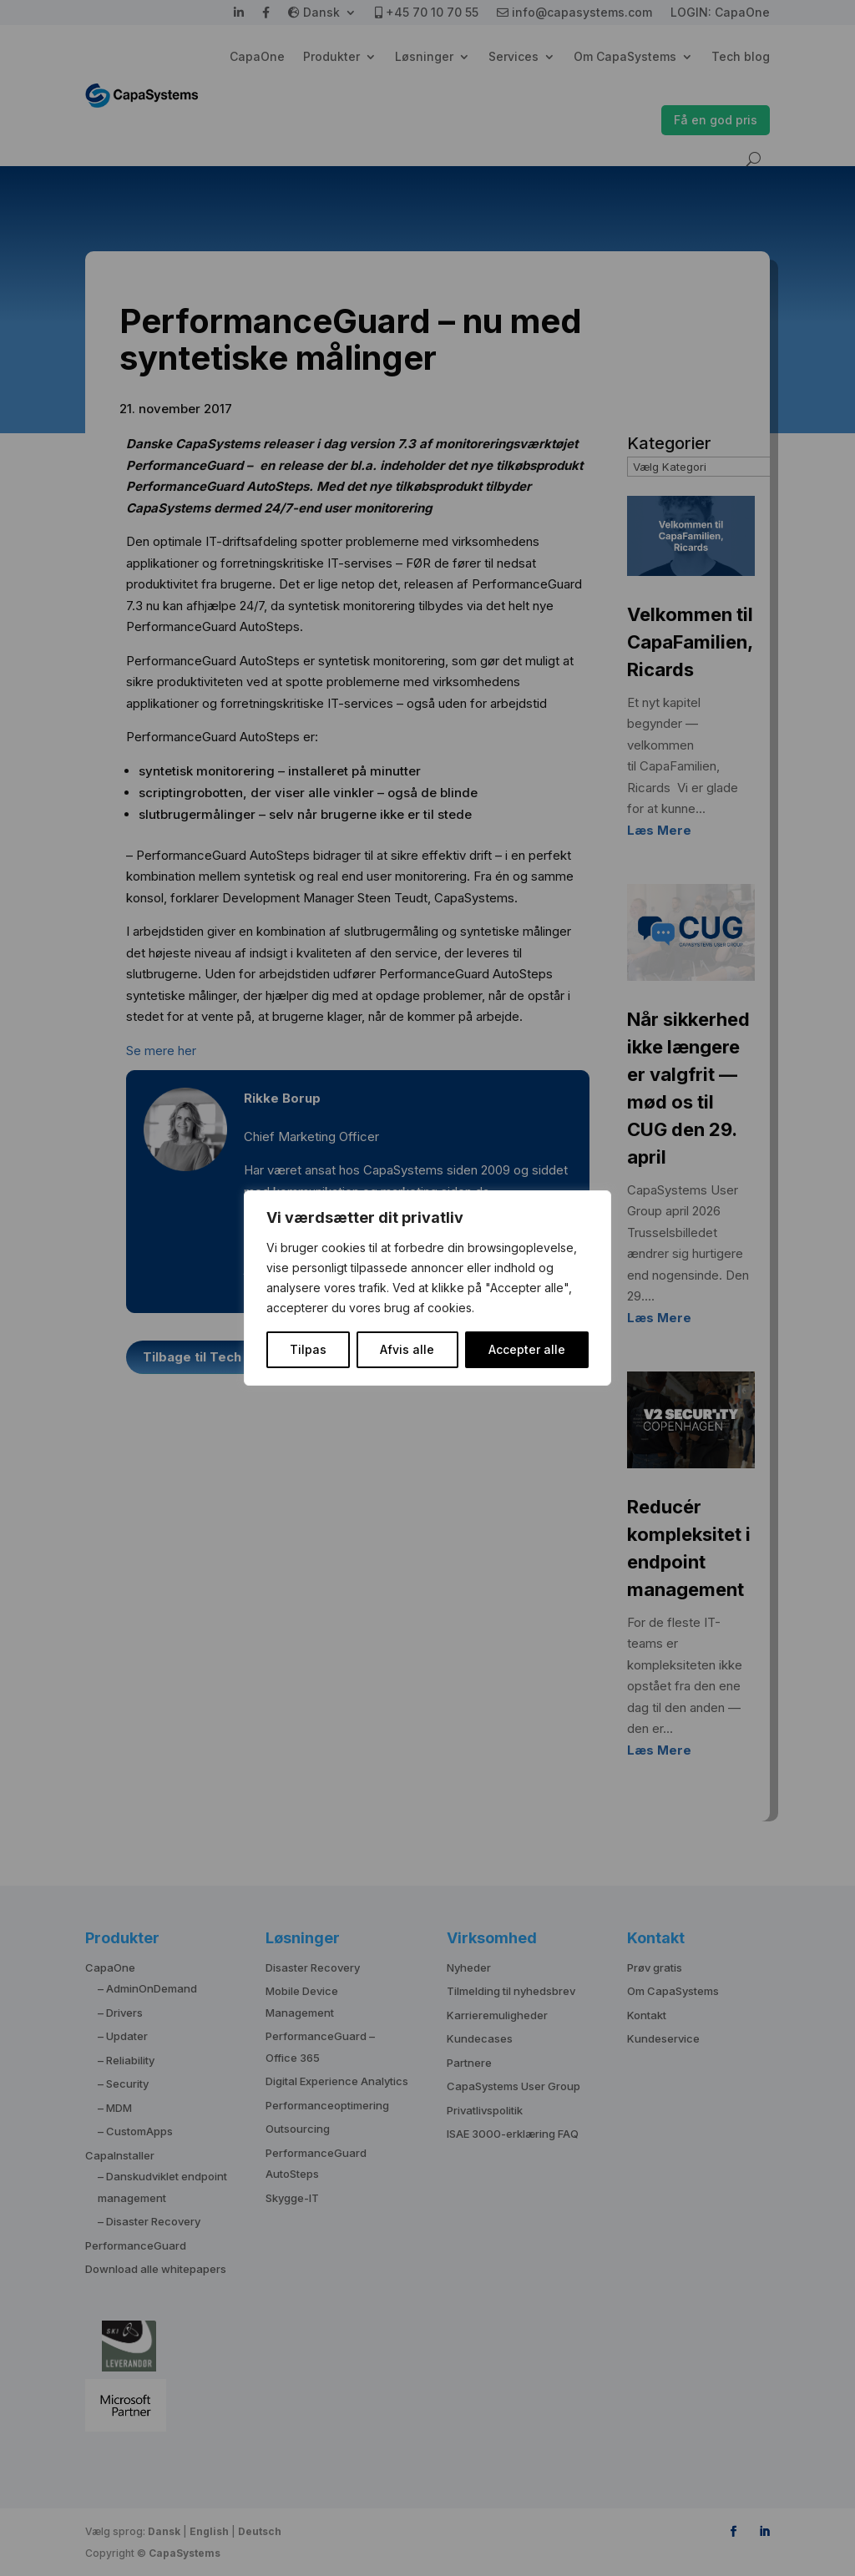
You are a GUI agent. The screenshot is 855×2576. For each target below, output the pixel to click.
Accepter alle (526, 1349)
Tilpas (308, 1349)
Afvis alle (407, 1349)
